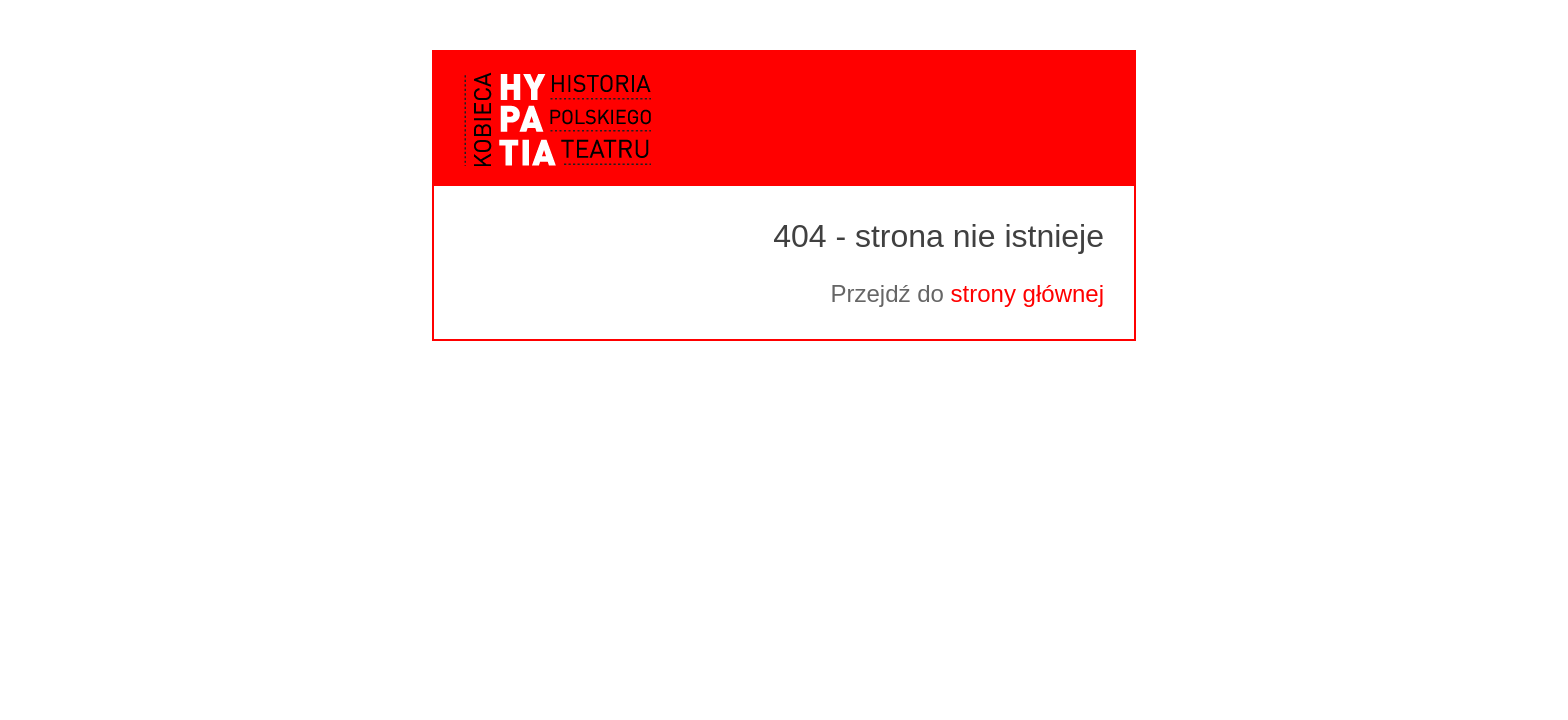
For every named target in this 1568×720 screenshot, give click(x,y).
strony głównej (1027, 293)
